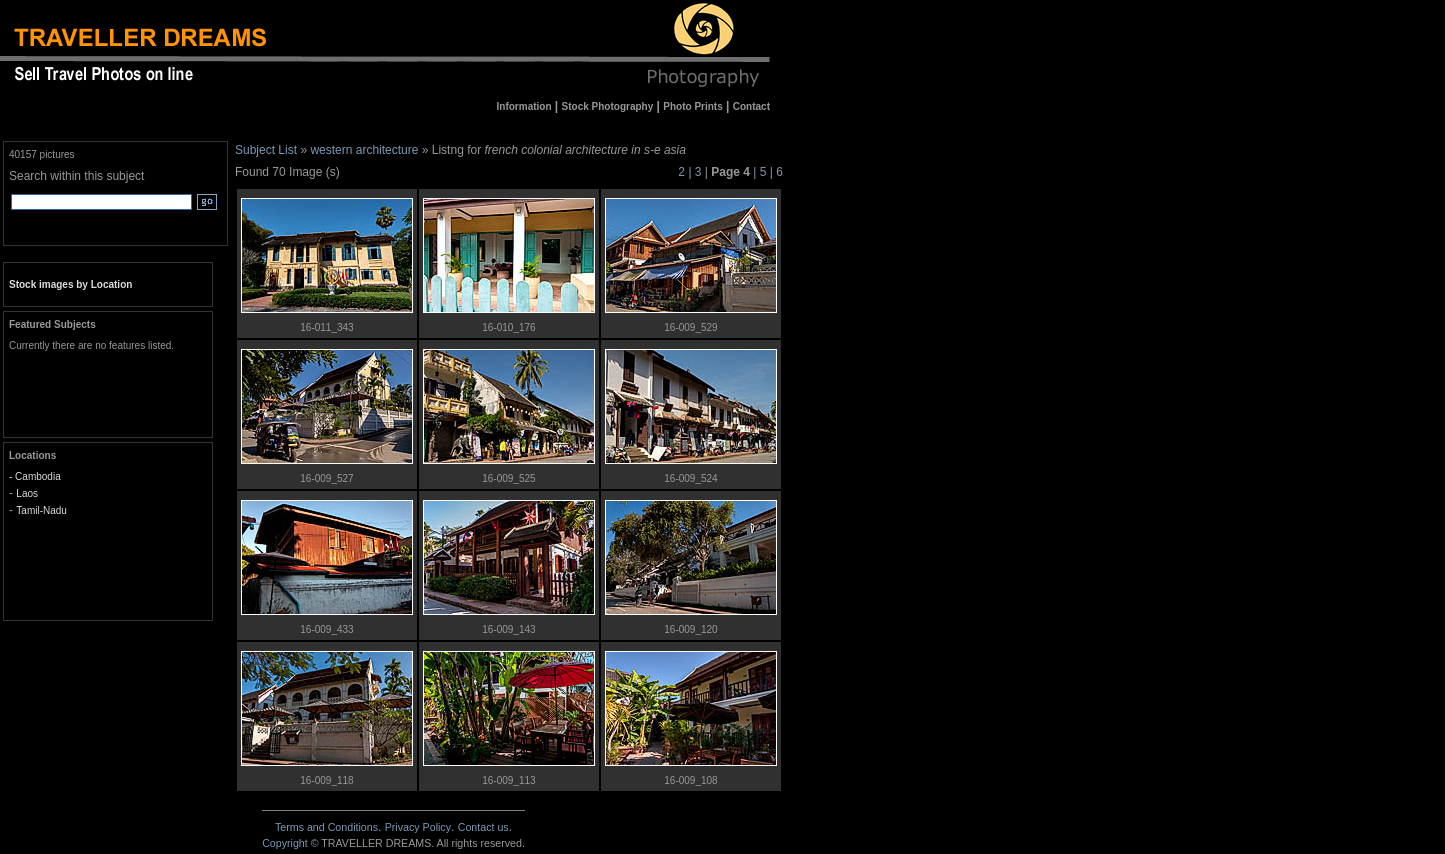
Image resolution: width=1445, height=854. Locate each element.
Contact (483, 827)
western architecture (364, 150)
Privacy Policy (418, 827)
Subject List (266, 150)
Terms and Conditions (326, 827)
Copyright (285, 843)
